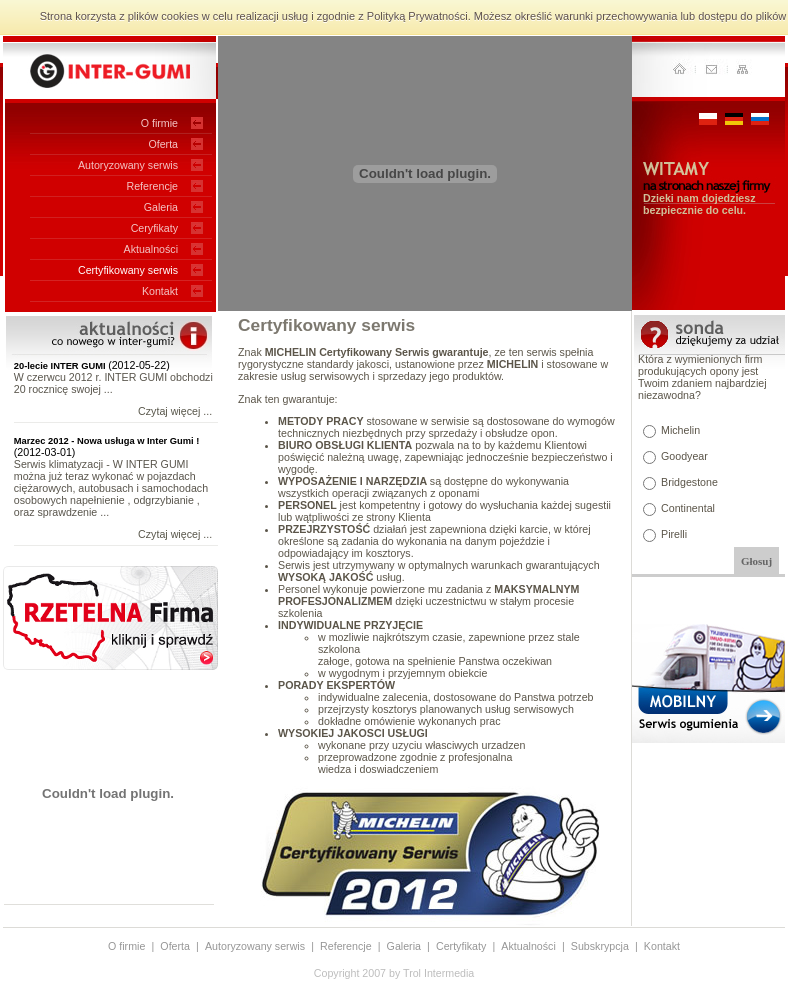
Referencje (152, 186)
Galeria (161, 207)
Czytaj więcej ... (175, 411)
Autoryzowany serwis (128, 165)
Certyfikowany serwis (128, 270)
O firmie (159, 123)
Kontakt (160, 291)
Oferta (163, 144)
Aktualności (151, 249)
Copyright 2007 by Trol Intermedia (394, 973)
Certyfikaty (461, 946)
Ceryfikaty (154, 228)
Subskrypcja (600, 946)
